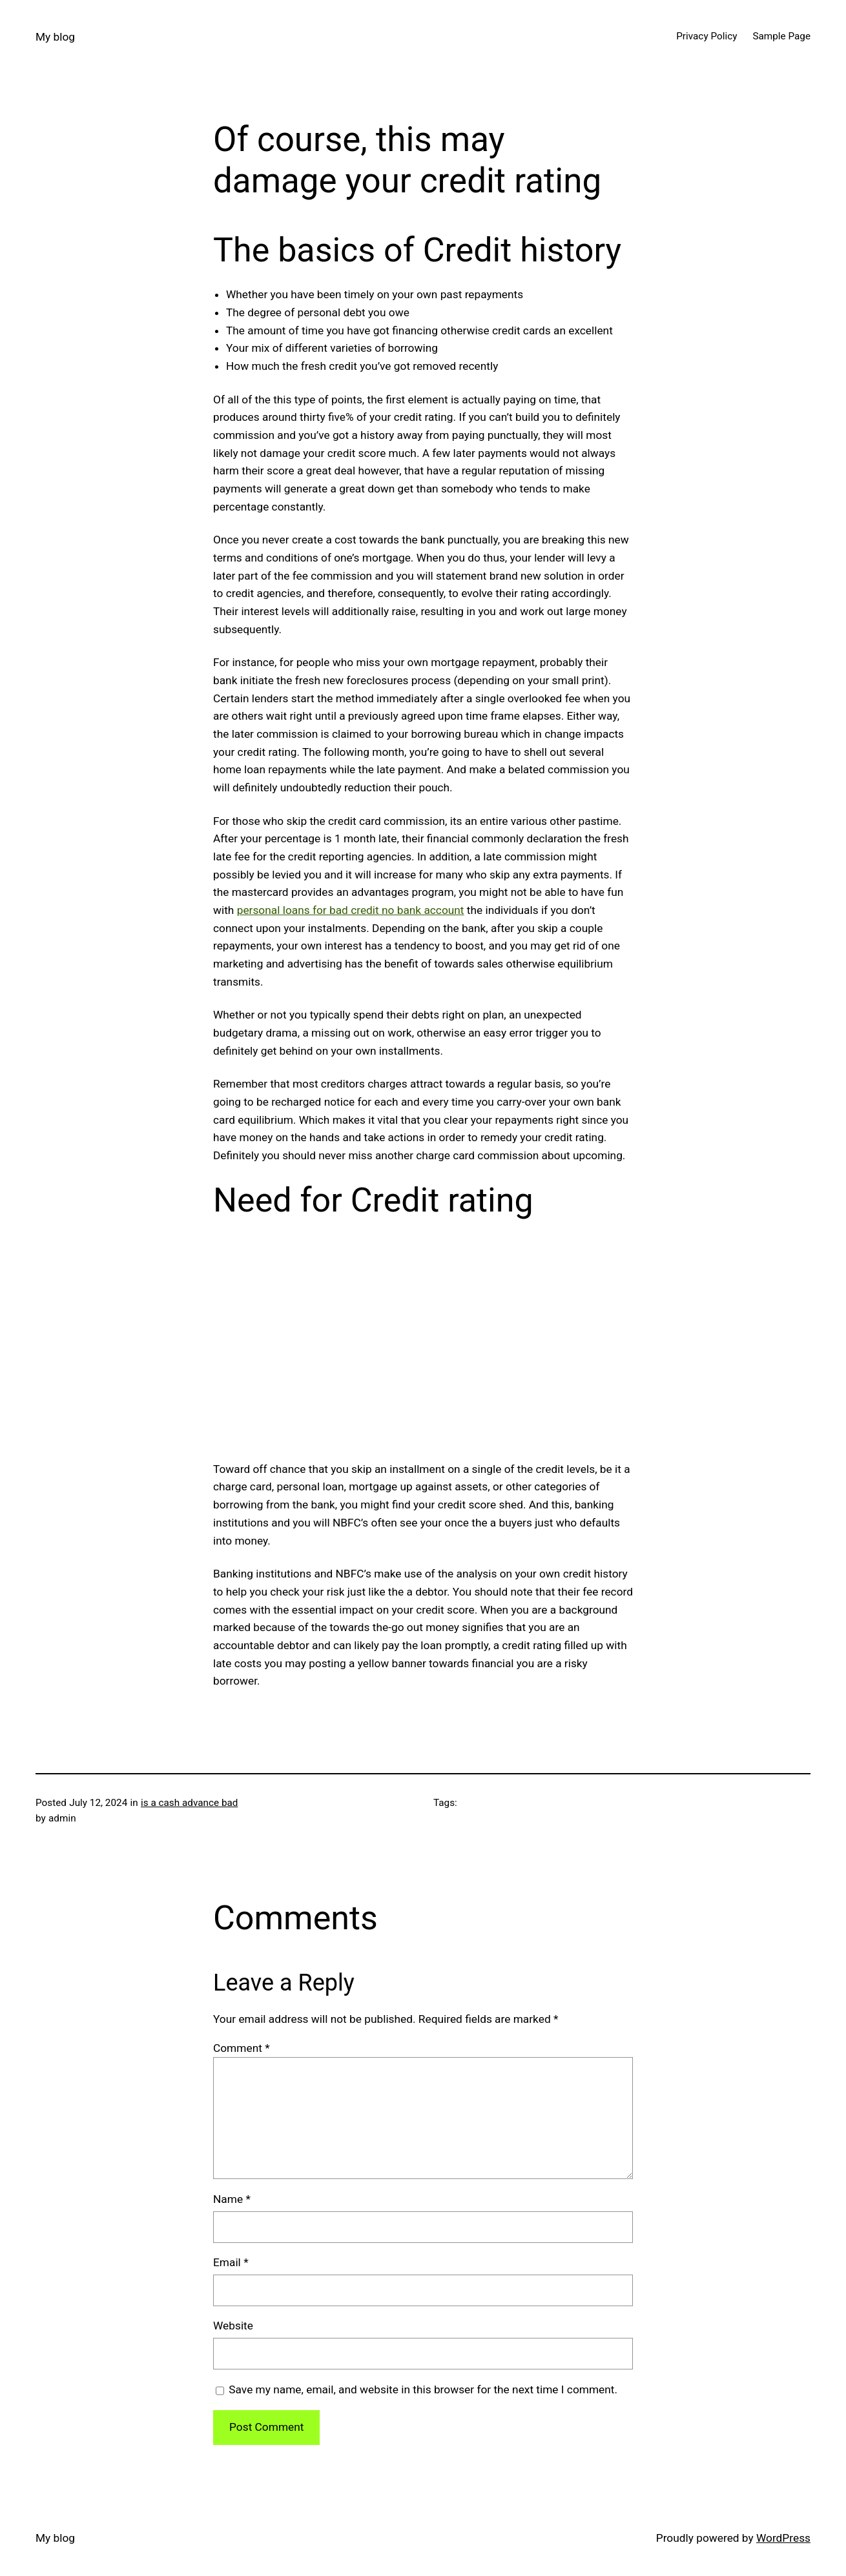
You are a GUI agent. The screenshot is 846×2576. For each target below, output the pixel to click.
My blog (55, 36)
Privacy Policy (706, 36)
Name (232, 2199)
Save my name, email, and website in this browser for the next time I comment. (423, 2389)
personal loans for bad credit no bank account (350, 910)
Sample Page (781, 36)
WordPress (783, 2537)
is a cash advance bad (189, 1803)
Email (231, 2262)
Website (233, 2325)
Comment (241, 2048)
